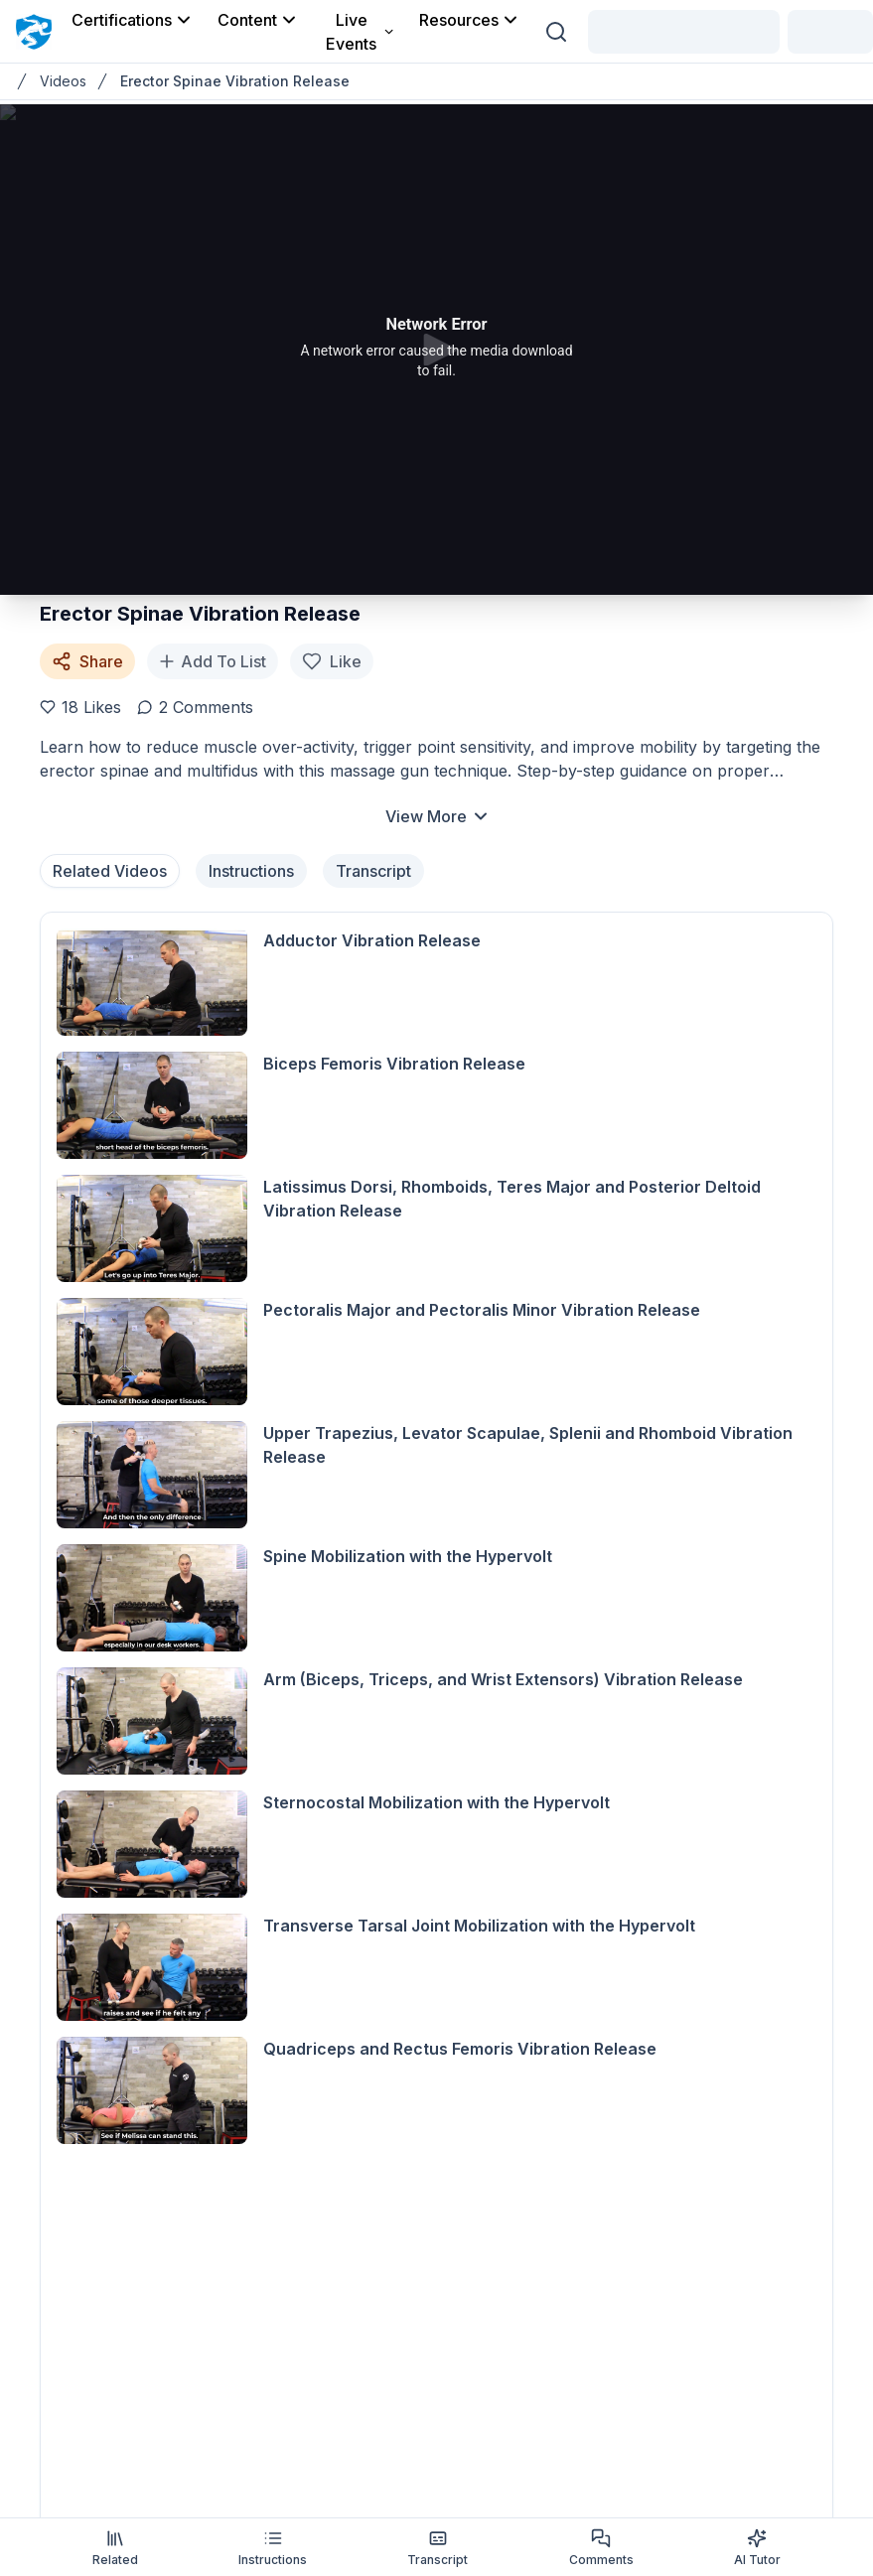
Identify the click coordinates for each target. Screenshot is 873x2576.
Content (258, 20)
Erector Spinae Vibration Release (235, 80)
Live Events (360, 32)
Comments (601, 2547)
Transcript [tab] (373, 871)
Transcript (437, 2547)
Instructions (272, 2547)
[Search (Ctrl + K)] (556, 32)
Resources (469, 20)
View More (438, 816)
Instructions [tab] (251, 871)
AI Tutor (757, 2547)
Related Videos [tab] (110, 871)
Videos (63, 80)
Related (115, 2547)
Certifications (133, 20)
